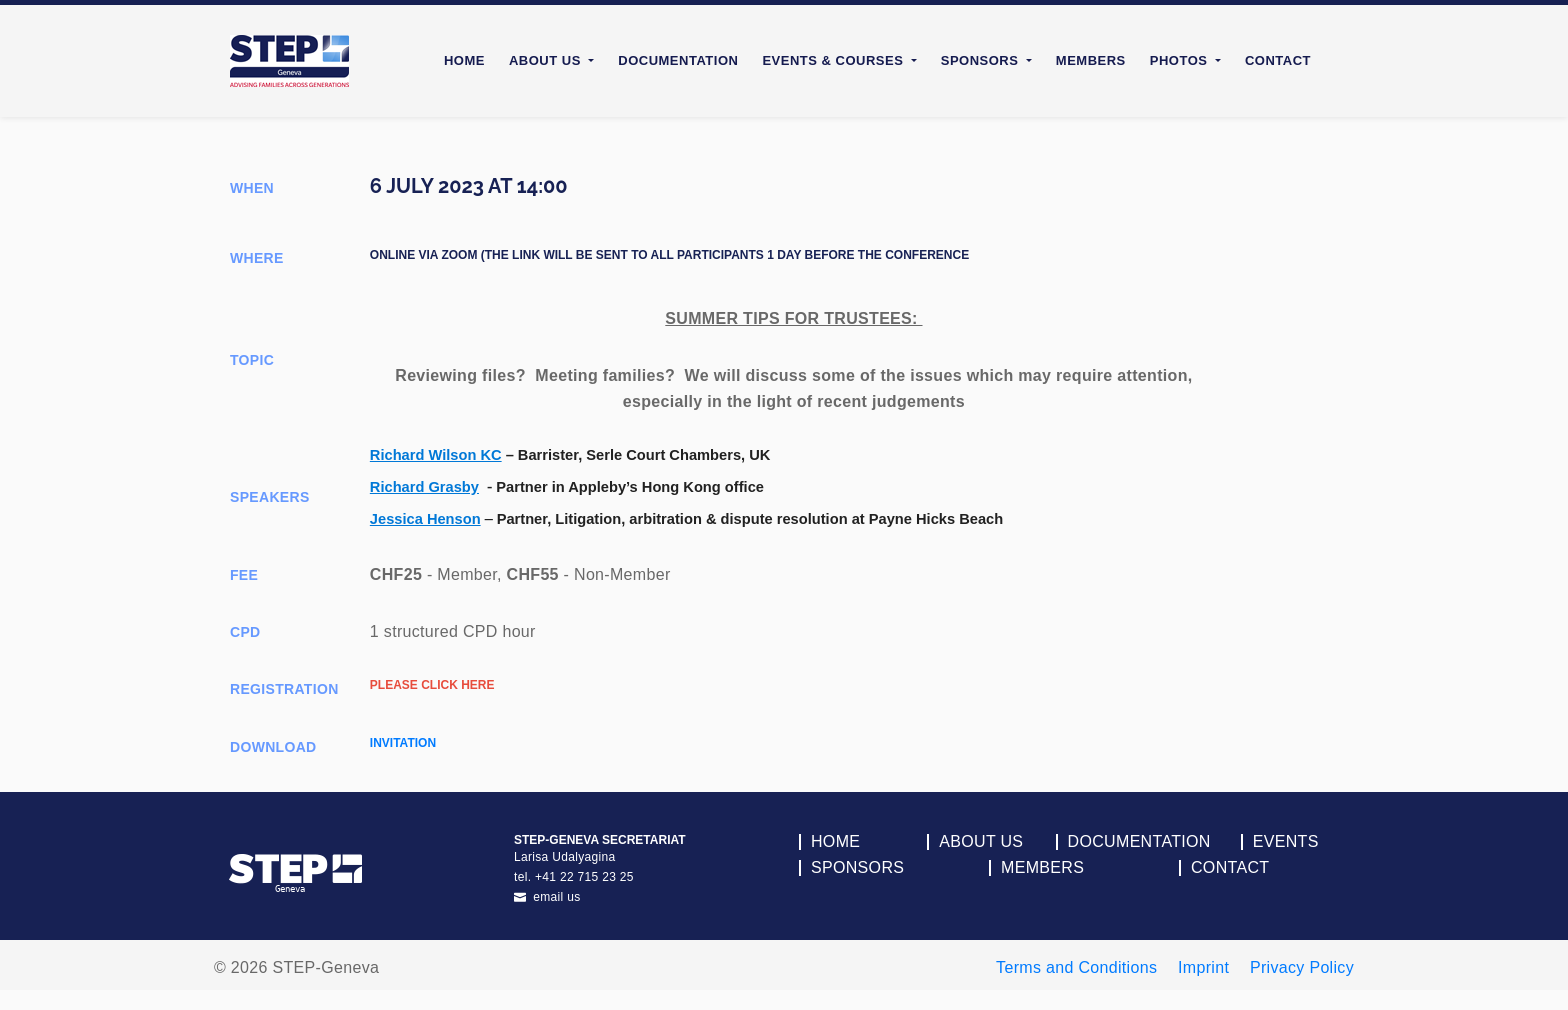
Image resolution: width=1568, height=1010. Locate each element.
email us (547, 897)
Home (464, 60)
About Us (981, 842)
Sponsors (857, 868)
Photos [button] (1181, 60)
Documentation (678, 60)
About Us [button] (547, 60)
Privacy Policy (1302, 967)
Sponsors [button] (982, 60)
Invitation (403, 743)
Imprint (1203, 967)
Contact (1278, 60)
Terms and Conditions (1076, 967)
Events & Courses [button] (834, 60)
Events (1286, 842)
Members (1091, 60)
